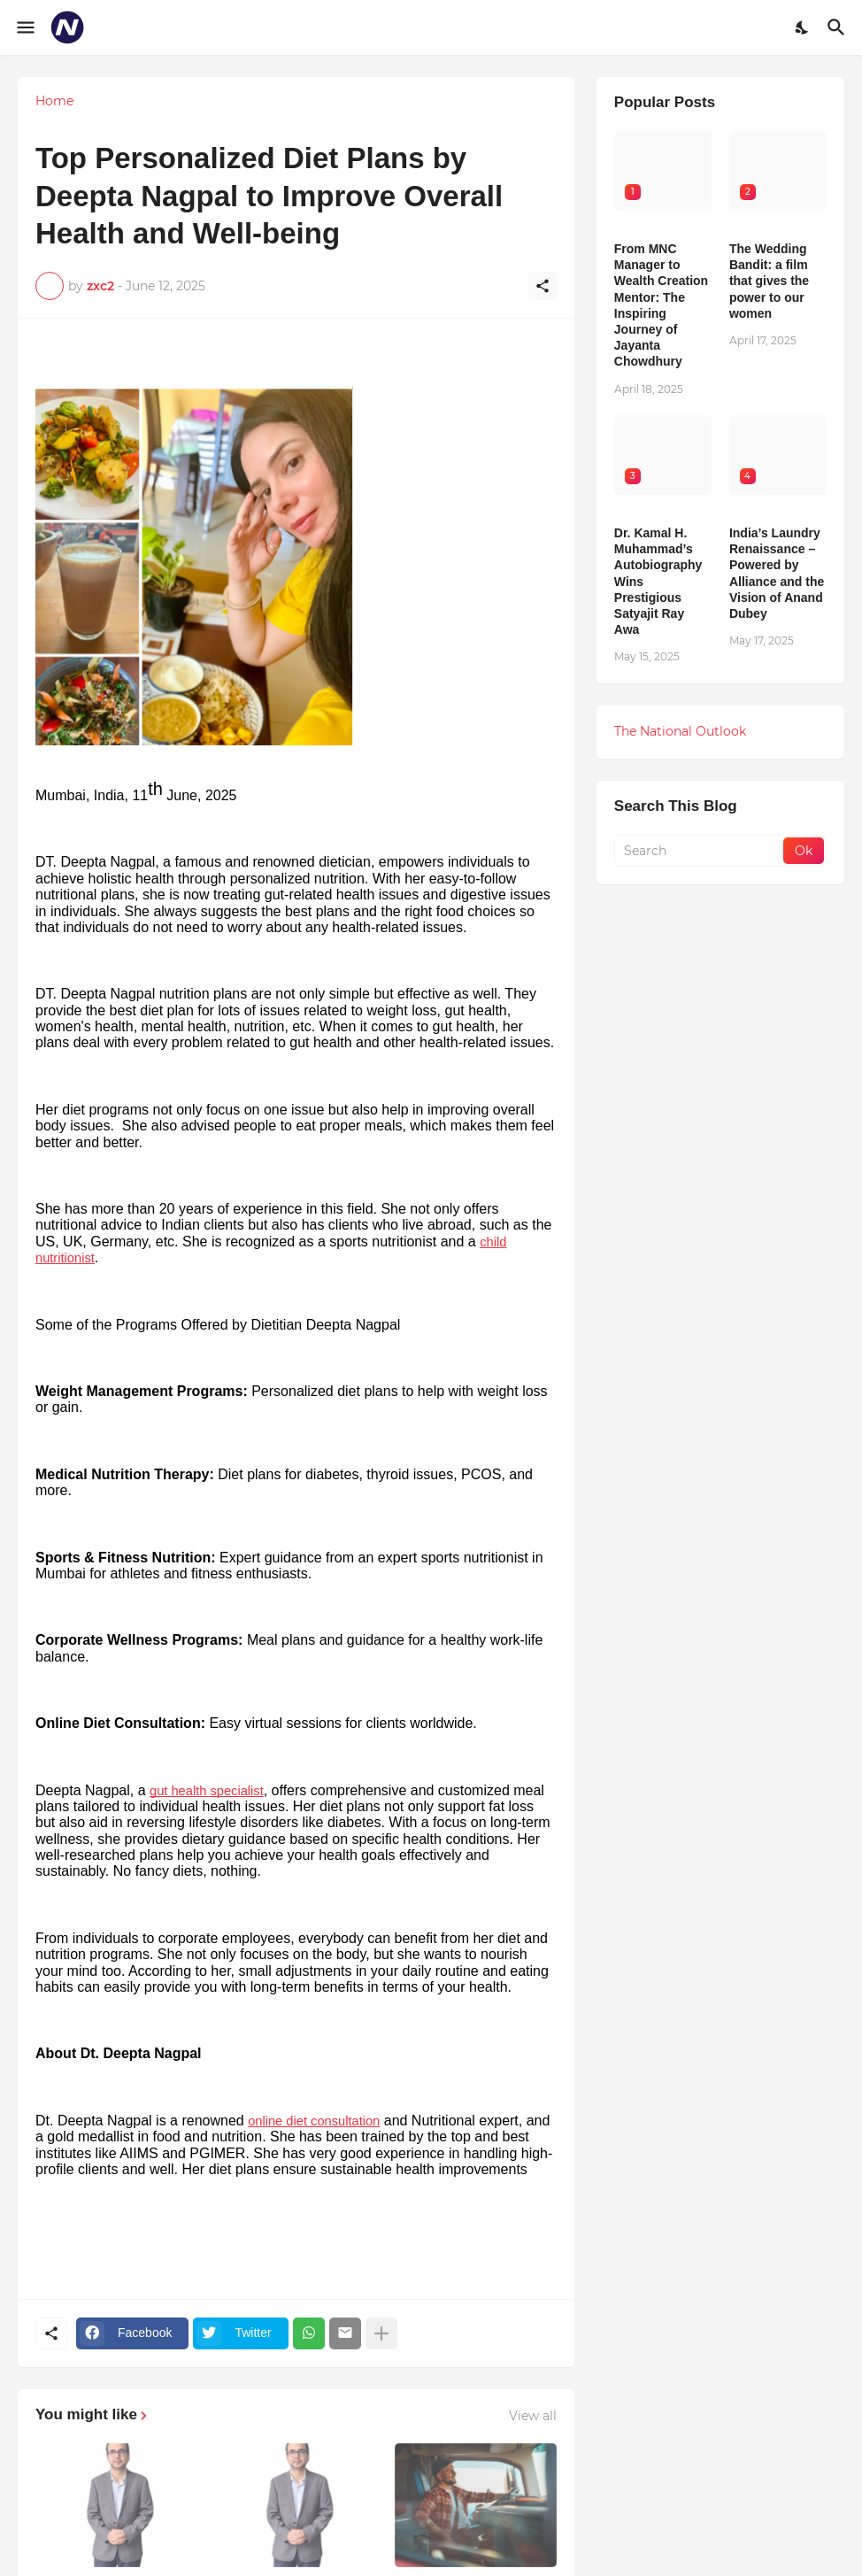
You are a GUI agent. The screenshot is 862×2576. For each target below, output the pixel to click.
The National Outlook (680, 731)
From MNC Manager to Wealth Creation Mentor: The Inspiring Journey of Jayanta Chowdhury (661, 305)
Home (54, 101)
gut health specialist (207, 1791)
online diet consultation (314, 2121)
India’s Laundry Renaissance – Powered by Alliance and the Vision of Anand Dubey (776, 573)
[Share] (542, 286)
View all (533, 2416)
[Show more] (381, 2333)
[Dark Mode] (803, 27)
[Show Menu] (24, 27)
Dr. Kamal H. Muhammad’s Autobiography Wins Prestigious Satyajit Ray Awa (658, 581)
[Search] (838, 27)
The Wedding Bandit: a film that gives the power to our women (769, 281)
